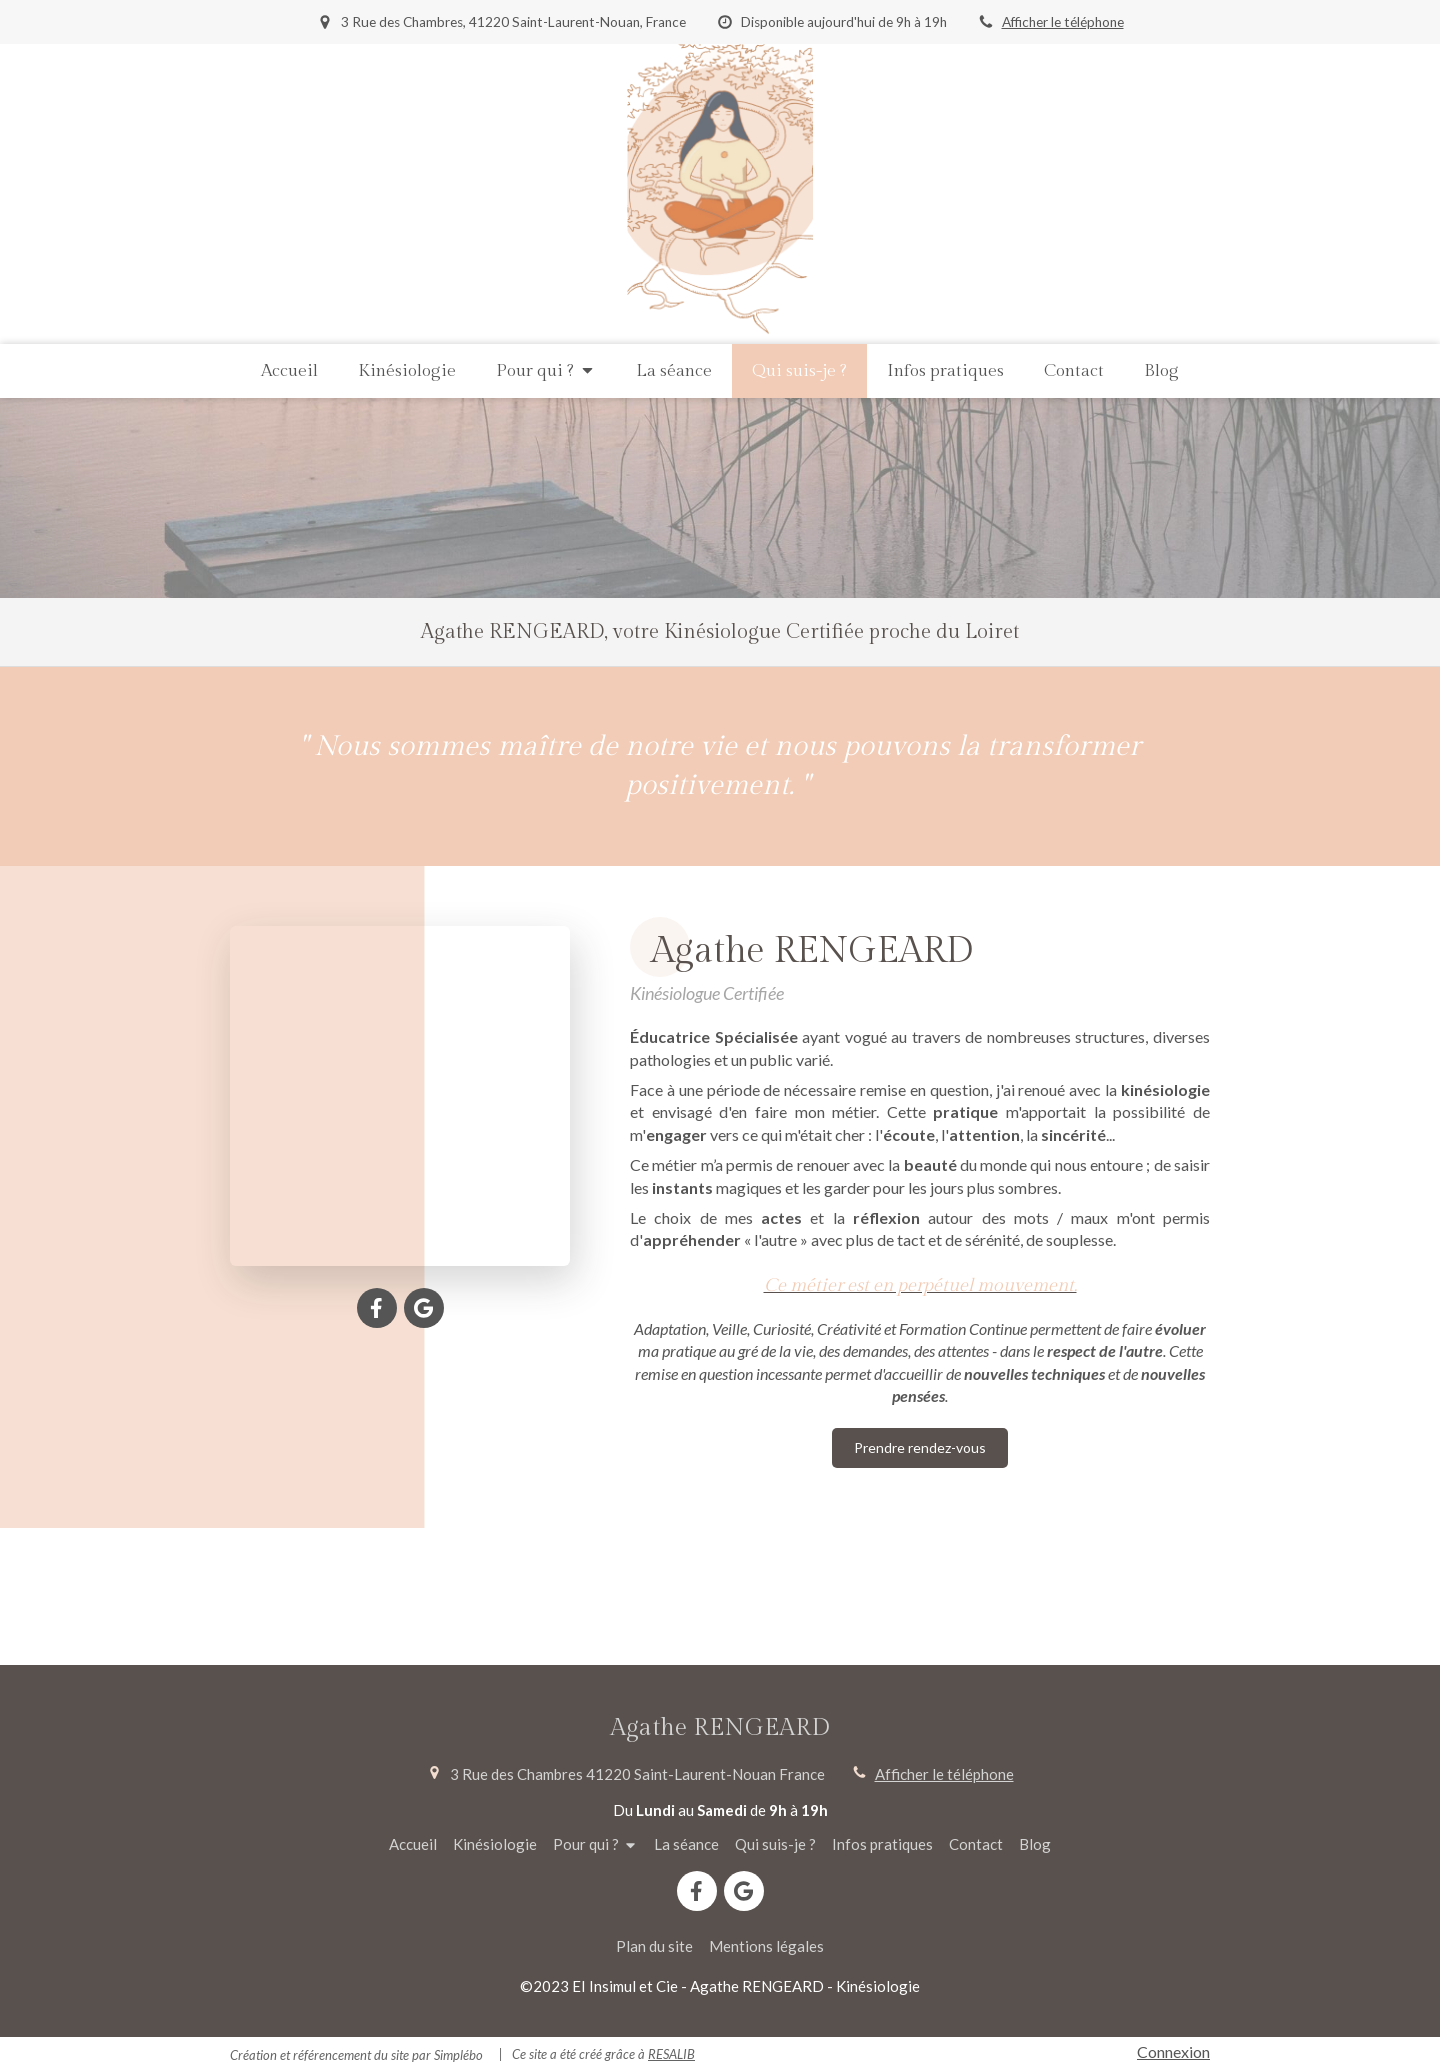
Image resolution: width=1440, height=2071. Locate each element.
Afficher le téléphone (1063, 22)
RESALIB (671, 2054)
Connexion (1173, 2051)
